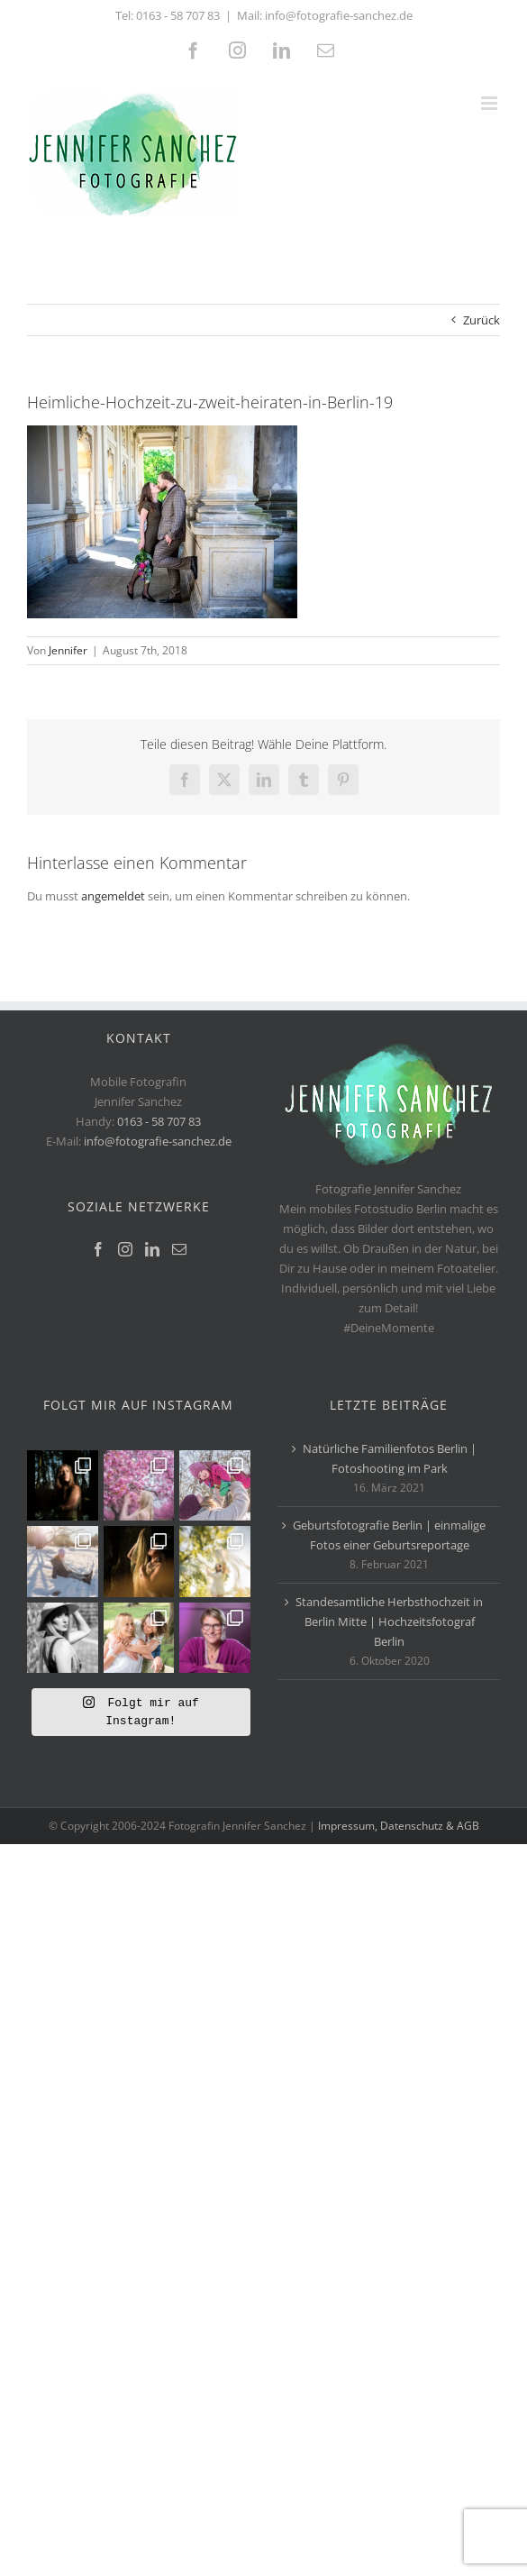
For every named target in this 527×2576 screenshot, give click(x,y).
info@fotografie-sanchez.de (158, 1141)
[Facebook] (98, 1249)
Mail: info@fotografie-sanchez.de (325, 15)
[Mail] (179, 1249)
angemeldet (113, 896)
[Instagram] (125, 1249)
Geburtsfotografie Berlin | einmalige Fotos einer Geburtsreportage (389, 1535)
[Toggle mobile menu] (490, 103)
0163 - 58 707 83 (178, 15)
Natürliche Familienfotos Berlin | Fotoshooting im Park (390, 1458)
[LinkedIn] (152, 1249)
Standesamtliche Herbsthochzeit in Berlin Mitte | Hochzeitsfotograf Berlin (389, 1621)
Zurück (481, 320)
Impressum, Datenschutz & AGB (398, 2076)
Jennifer (68, 650)
